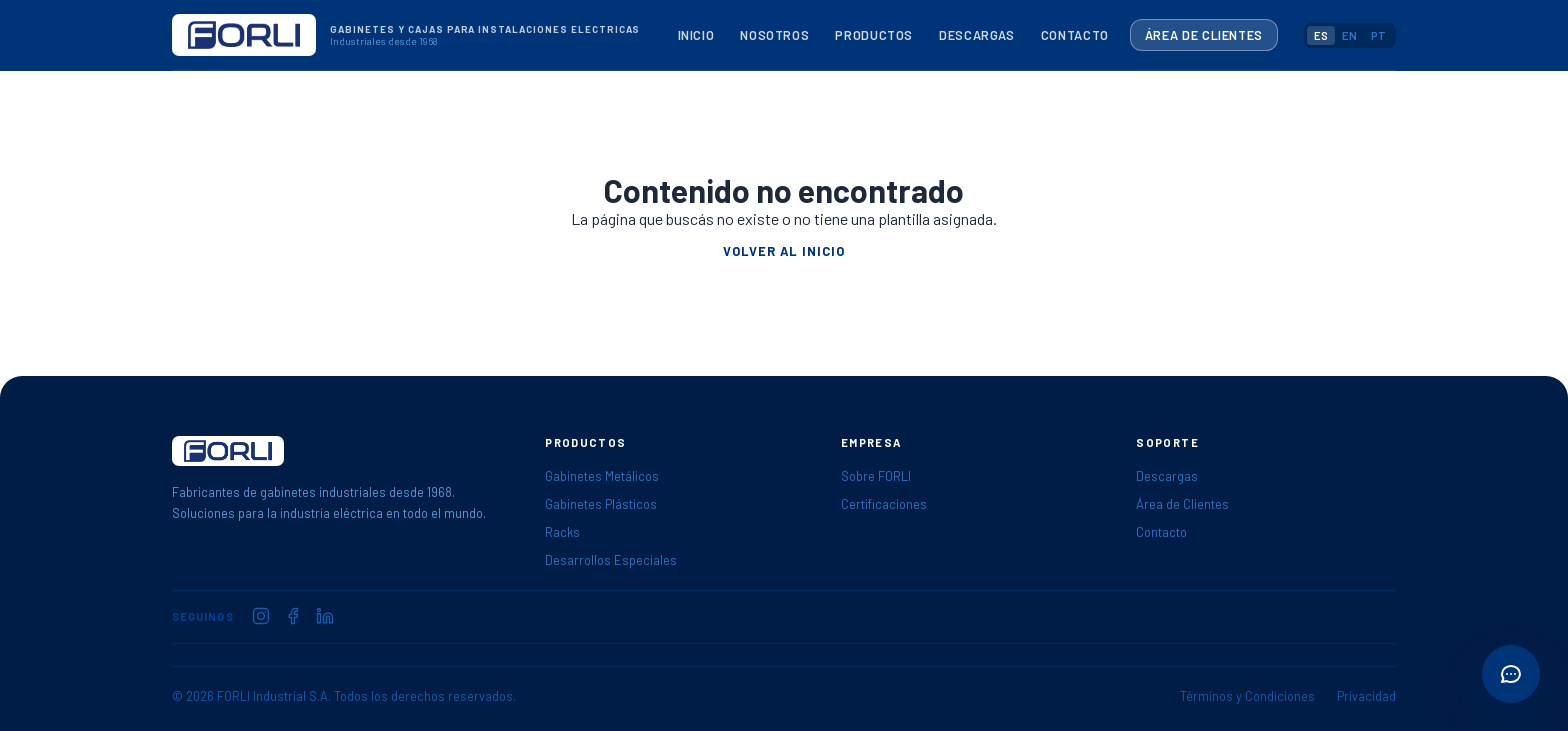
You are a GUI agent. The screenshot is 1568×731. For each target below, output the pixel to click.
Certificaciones (884, 504)
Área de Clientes (1204, 35)
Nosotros (774, 35)
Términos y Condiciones (1247, 696)
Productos (874, 35)
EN (1349, 35)
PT (1378, 35)
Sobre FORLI (876, 476)
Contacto (1075, 35)
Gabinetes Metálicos (602, 476)
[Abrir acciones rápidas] (1511, 674)
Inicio (696, 35)
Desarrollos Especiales (611, 560)
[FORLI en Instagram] (261, 616)
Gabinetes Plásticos (601, 504)
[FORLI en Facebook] (293, 616)
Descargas (977, 35)
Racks (562, 532)
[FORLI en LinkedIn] (325, 616)
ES (1321, 35)
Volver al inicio (783, 251)
